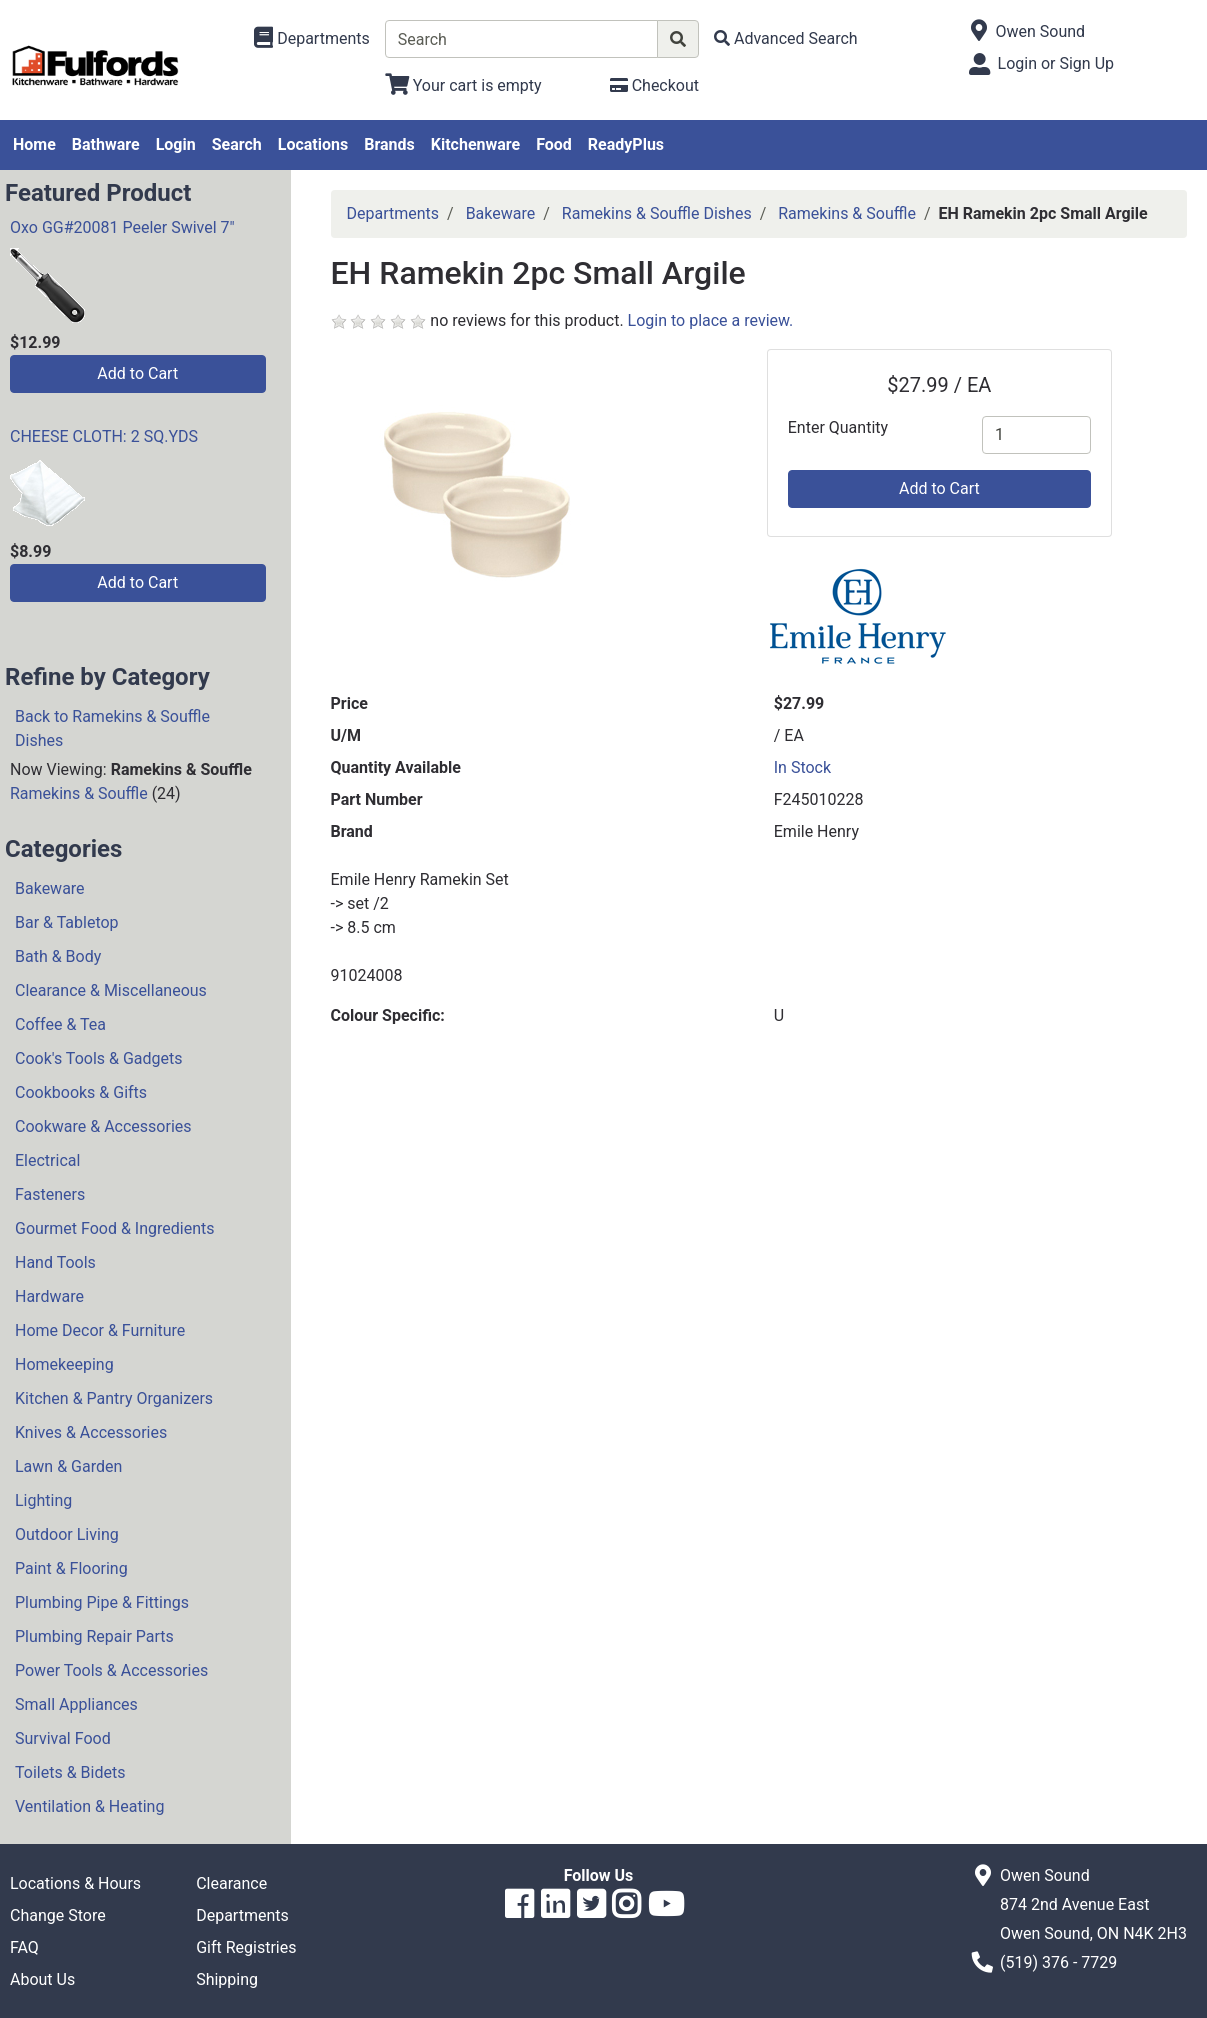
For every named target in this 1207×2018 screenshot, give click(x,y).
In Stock (802, 767)
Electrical (47, 1160)
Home (34, 144)
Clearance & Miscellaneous (111, 990)
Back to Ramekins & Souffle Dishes (112, 728)
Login (176, 144)
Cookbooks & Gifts (81, 1092)
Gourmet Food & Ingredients (114, 1228)
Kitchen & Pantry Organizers (114, 1398)
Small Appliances (76, 1704)
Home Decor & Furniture (100, 1330)
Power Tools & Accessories (111, 1670)
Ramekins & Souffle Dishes (657, 213)
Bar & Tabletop (67, 922)
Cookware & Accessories (103, 1126)
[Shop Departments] (312, 39)
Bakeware (50, 888)
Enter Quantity (838, 427)
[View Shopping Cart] (463, 85)
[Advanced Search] (786, 38)
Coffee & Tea (60, 1024)
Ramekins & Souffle (79, 793)
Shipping (227, 1979)
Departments (393, 213)
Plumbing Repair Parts (94, 1636)
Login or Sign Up (1056, 63)
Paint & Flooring (71, 1568)
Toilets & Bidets (70, 1772)
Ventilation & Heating (89, 1806)
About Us (42, 1979)
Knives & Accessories (91, 1432)
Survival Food (63, 1738)
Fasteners (50, 1194)
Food (554, 144)
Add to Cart (137, 373)
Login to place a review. (711, 320)
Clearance (231, 1883)
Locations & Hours (75, 1883)
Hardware (49, 1296)
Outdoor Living (67, 1534)
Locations (313, 144)
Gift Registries (246, 1947)
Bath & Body (58, 956)
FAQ (24, 1947)
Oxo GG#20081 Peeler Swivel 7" (122, 227)
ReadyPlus (626, 144)
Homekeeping (64, 1364)
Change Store (58, 1915)
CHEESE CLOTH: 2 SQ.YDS (104, 436)
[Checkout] (654, 85)
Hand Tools (55, 1262)
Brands (389, 144)
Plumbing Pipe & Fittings (102, 1602)
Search (237, 144)
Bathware (106, 144)
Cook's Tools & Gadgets (99, 1058)
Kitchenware (475, 144)
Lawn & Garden (68, 1466)
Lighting (43, 1500)
